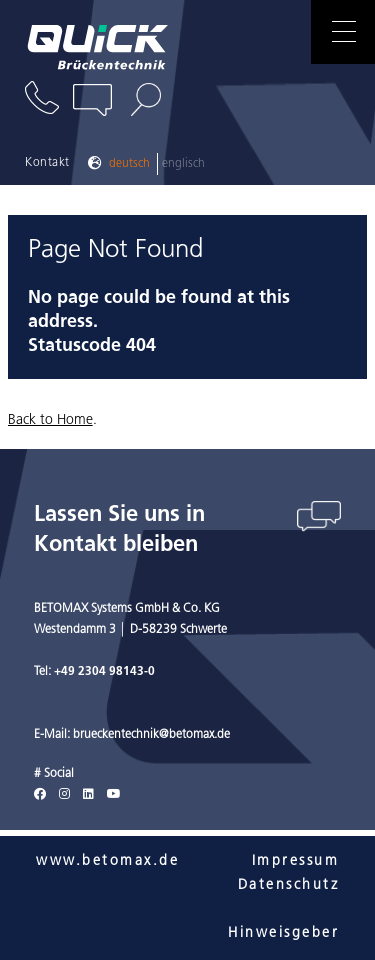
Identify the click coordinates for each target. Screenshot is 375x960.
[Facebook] (40, 795)
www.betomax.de (107, 861)
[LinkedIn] (88, 795)
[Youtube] (114, 795)
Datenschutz (289, 885)
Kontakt (47, 163)
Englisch (183, 164)
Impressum (296, 861)
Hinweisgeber (283, 933)
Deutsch (129, 164)
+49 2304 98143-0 (104, 672)
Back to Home (50, 420)
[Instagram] (64, 795)
